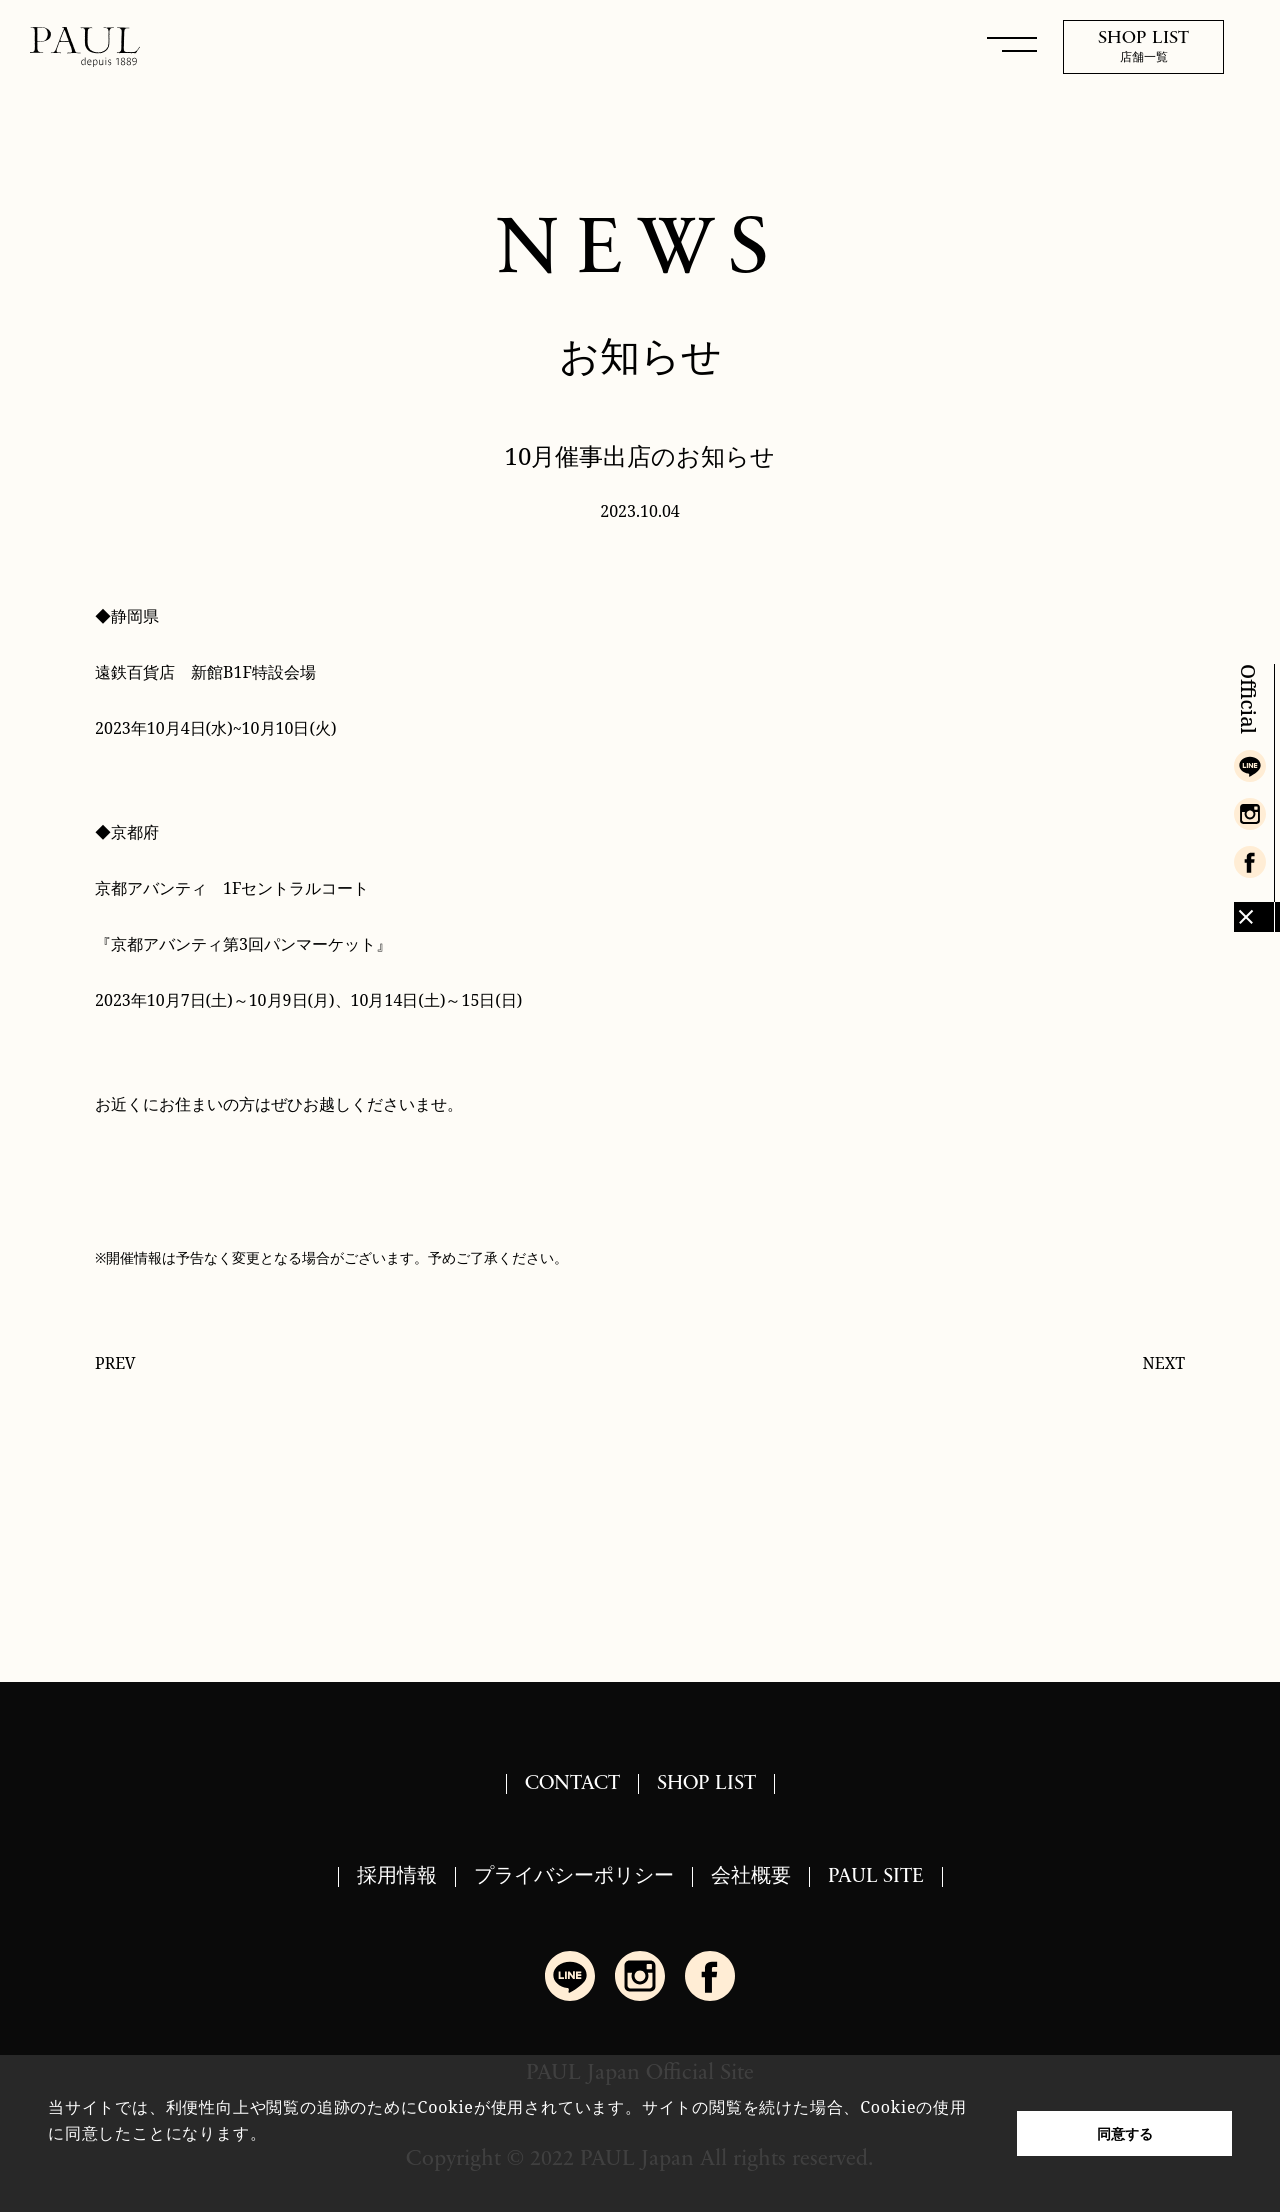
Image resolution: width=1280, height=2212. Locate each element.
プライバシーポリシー (574, 1877)
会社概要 (751, 1877)
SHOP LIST (706, 1784)
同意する (1125, 2133)
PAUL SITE (876, 1877)
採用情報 (397, 1877)
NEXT (1163, 1363)
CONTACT (572, 1784)
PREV (115, 1363)
